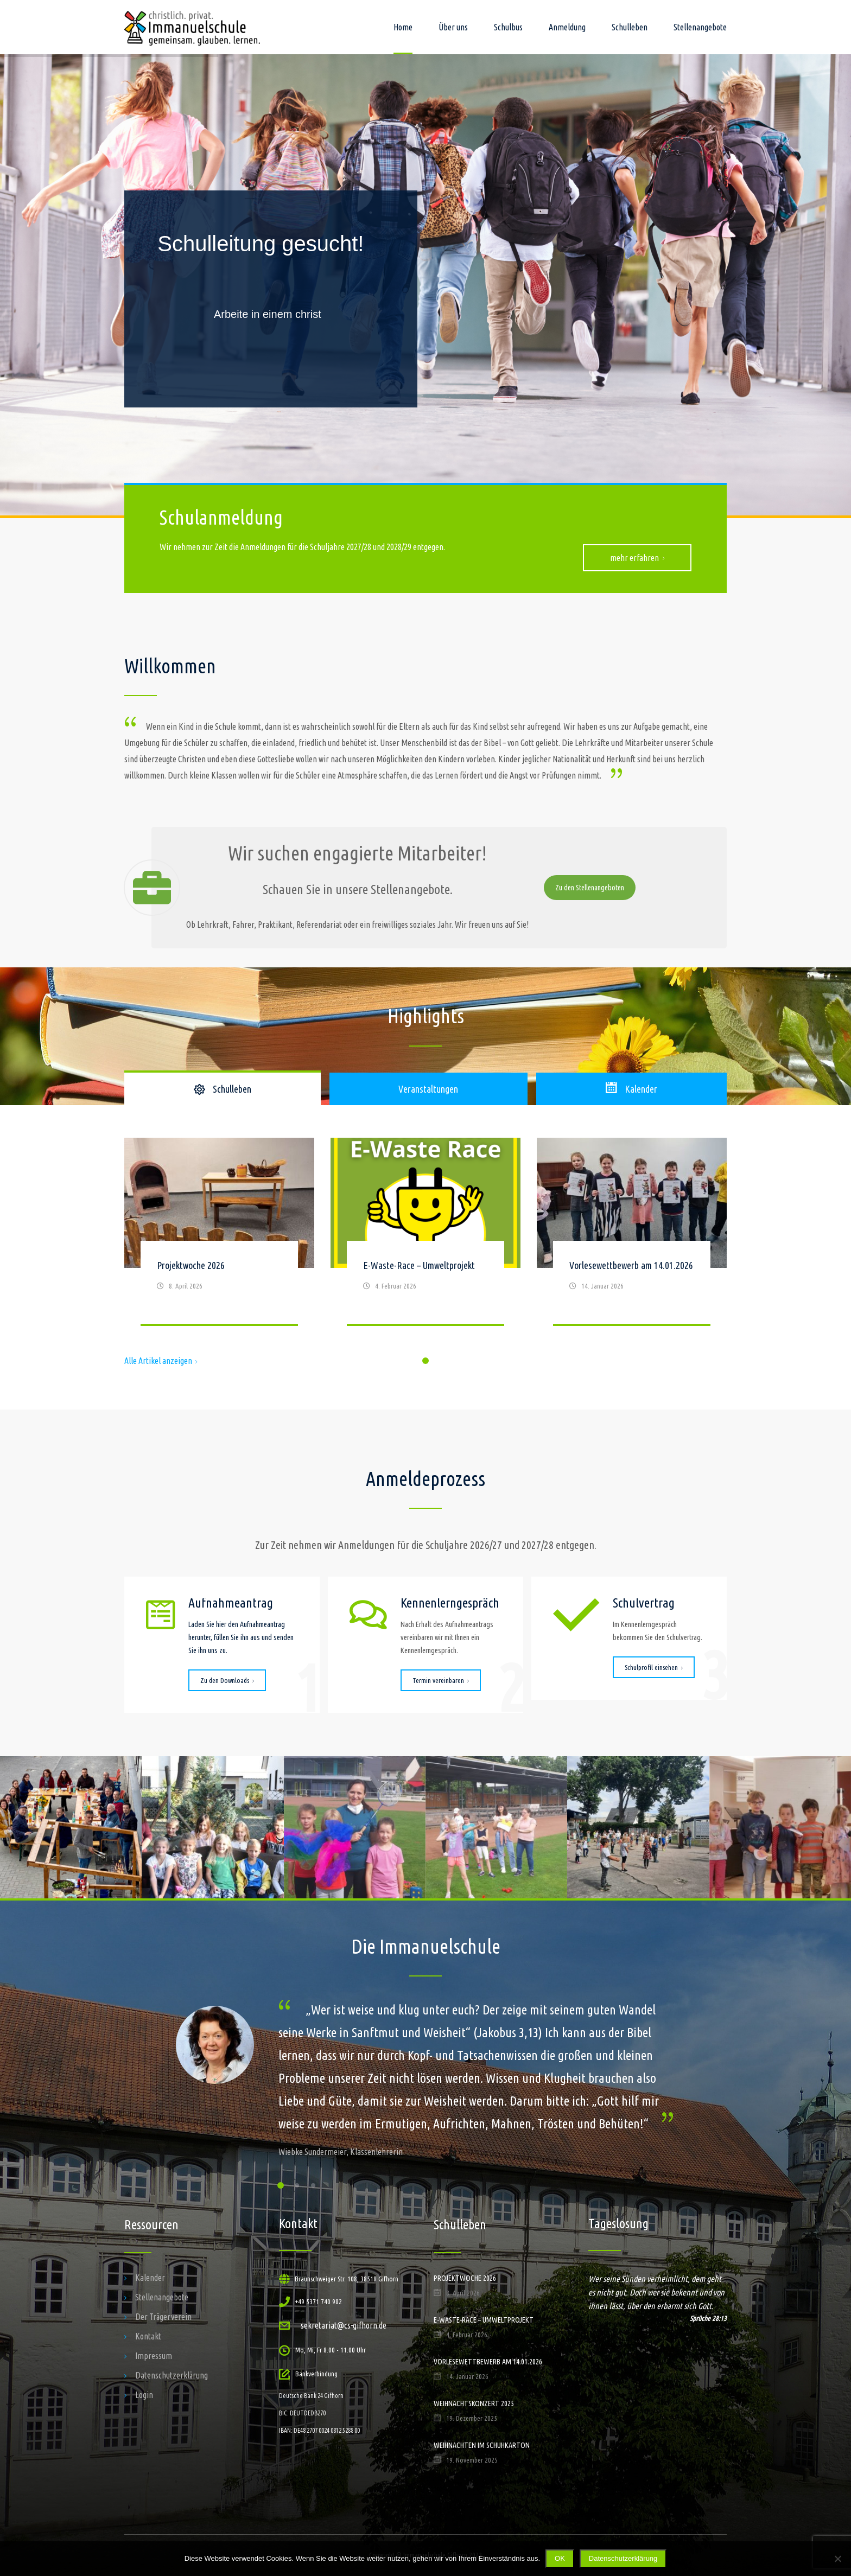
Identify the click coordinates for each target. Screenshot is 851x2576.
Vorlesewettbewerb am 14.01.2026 (631, 1265)
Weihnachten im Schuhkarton (482, 2445)
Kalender (150, 2277)
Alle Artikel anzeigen (160, 1361)
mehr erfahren (637, 558)
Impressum (153, 2356)
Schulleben (629, 27)
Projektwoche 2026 (191, 1265)
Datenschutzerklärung (171, 2375)
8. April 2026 (185, 1286)
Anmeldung (567, 27)
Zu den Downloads (227, 1680)
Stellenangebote (700, 27)
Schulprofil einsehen (654, 1667)
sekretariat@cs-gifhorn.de (343, 2325)
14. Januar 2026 (602, 1286)
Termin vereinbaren (440, 1680)
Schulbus (508, 27)
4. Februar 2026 (395, 1286)
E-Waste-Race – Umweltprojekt (419, 1265)
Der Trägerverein (163, 2317)
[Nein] (837, 2558)
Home (402, 27)
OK (560, 2558)
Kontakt (148, 2336)
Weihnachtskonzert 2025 (474, 2403)
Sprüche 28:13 (708, 2318)
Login (144, 2395)
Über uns (453, 27)
